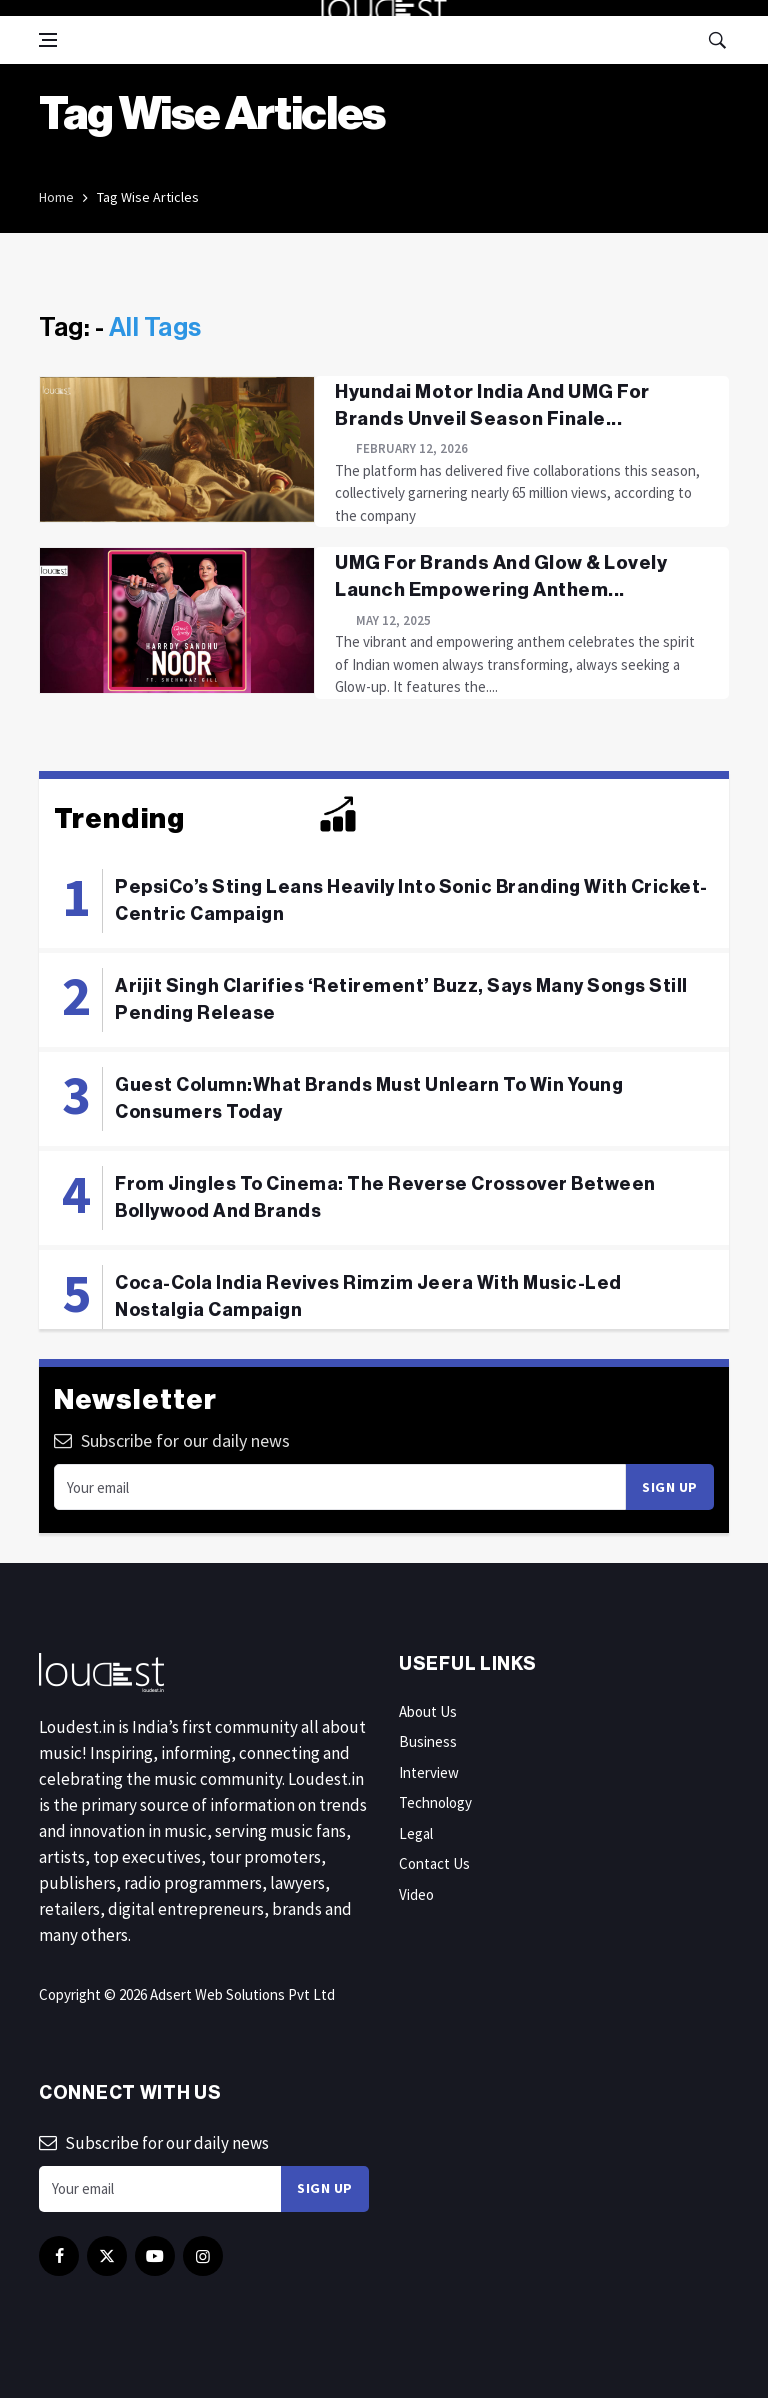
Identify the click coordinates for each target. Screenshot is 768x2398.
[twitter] (107, 2256)
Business (428, 1741)
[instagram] (203, 2256)
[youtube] (155, 2256)
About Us (428, 1711)
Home (56, 197)
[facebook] (59, 2256)
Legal (416, 1833)
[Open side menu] (48, 40)
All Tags (155, 328)
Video (416, 1894)
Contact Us (434, 1863)
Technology (435, 1802)
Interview (429, 1772)
